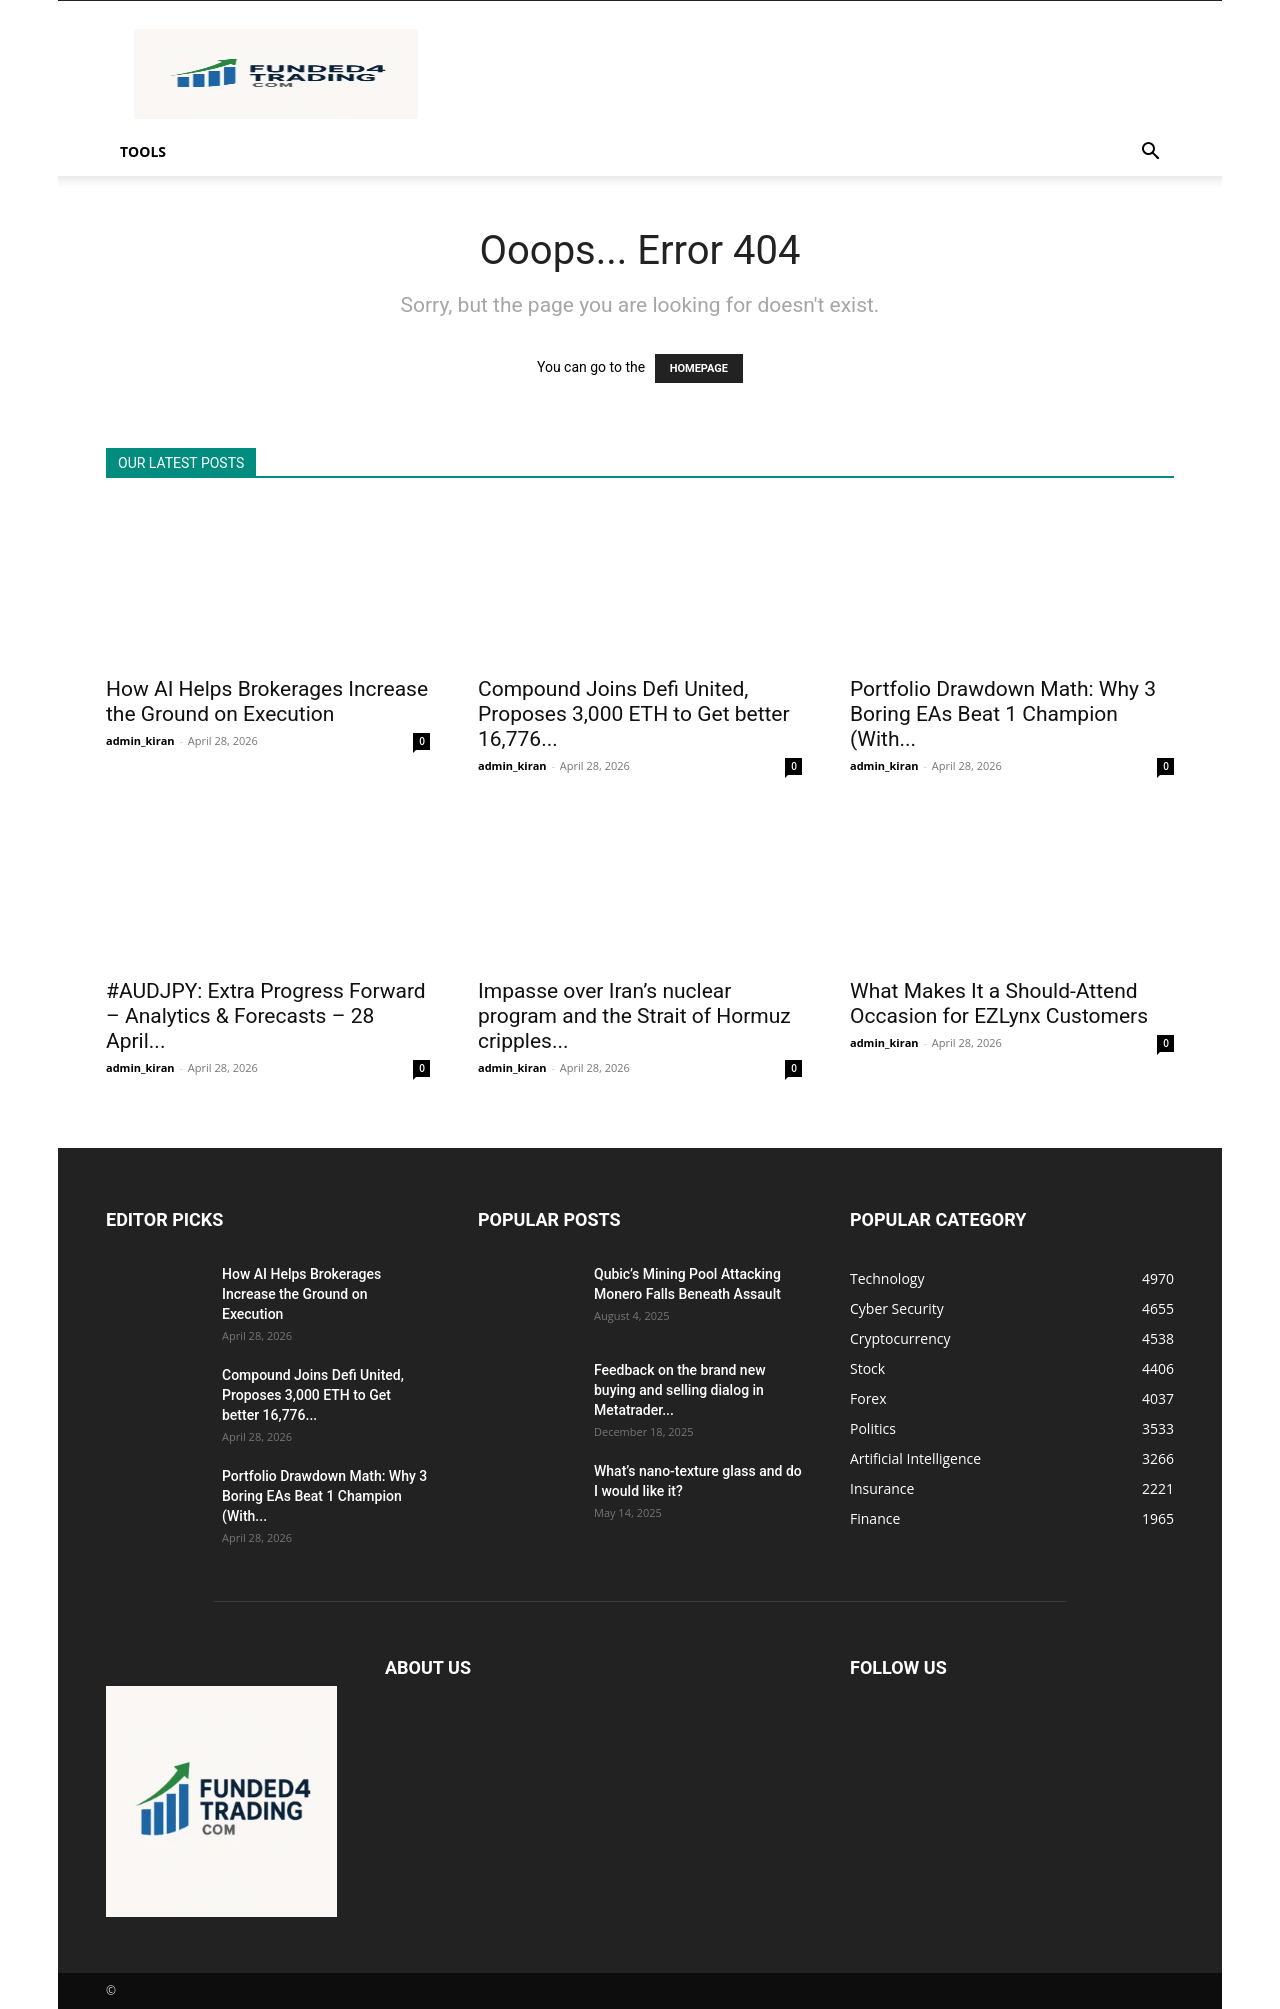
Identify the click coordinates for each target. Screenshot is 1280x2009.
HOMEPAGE (699, 368)
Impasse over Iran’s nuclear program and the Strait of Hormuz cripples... (634, 1016)
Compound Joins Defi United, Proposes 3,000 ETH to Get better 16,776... (634, 714)
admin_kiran (140, 740)
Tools (143, 151)
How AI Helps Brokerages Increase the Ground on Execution (267, 701)
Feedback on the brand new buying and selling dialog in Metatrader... (680, 1390)
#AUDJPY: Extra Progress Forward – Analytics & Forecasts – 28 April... (266, 1016)
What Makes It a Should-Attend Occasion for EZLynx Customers (999, 1003)
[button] (1150, 153)
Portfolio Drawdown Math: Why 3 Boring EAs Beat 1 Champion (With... (1003, 714)
